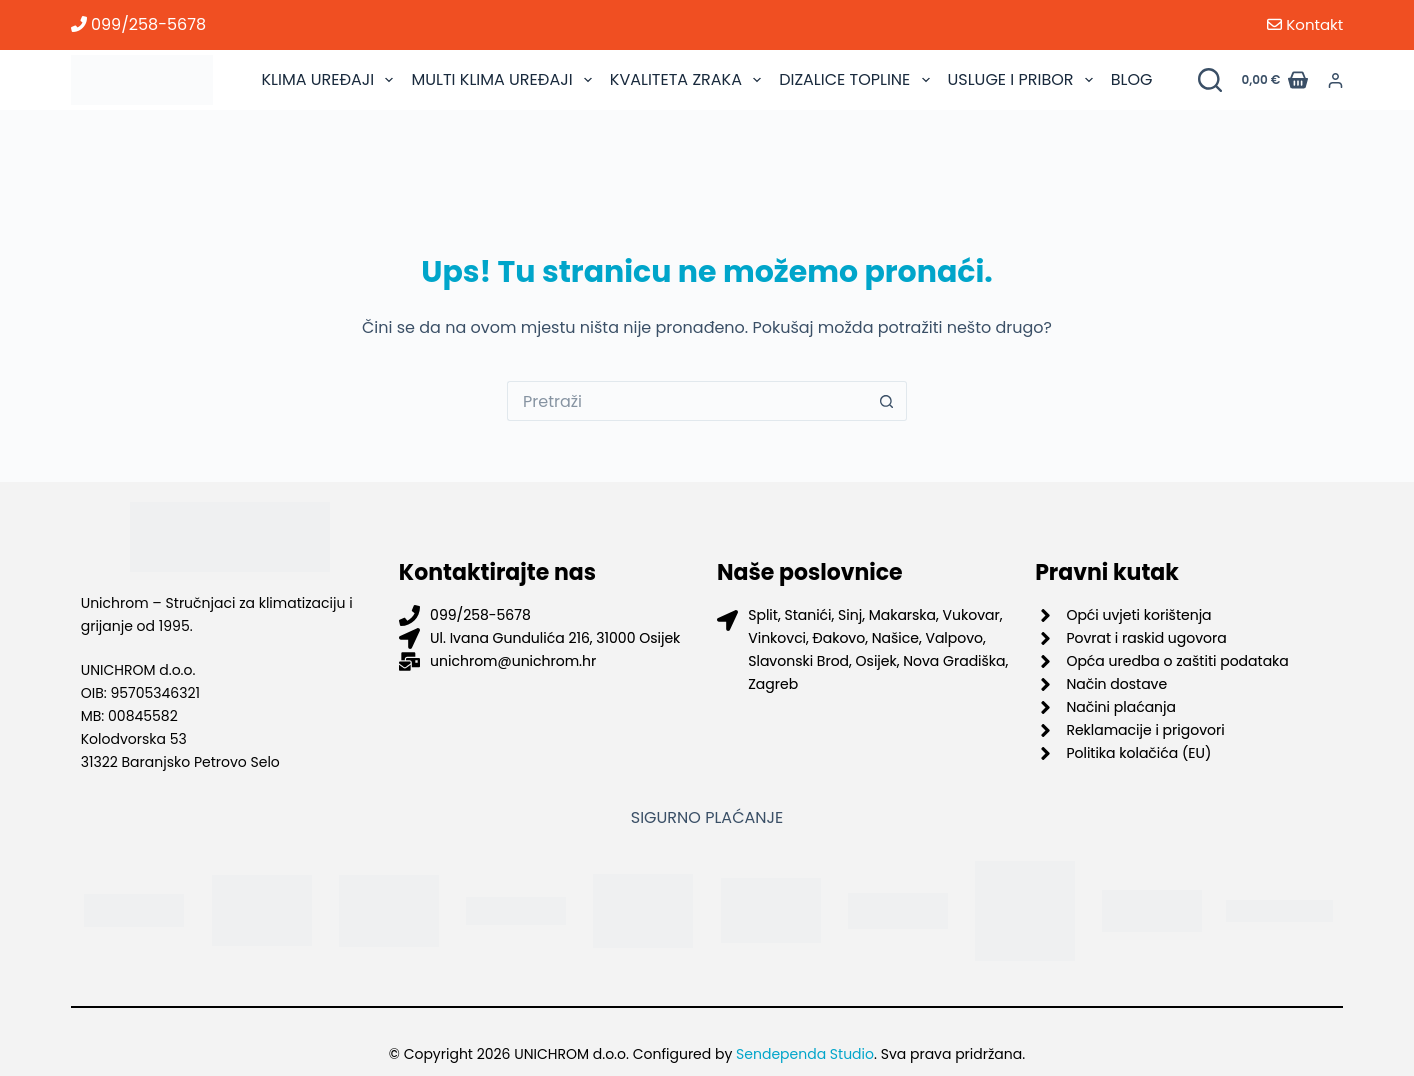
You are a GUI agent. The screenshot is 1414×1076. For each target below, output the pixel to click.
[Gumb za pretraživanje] (887, 401)
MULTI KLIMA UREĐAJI (503, 80)
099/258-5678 (138, 24)
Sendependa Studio (805, 1054)
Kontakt (1305, 24)
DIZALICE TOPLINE (856, 80)
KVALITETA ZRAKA (688, 80)
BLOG (1132, 79)
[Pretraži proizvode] (1210, 80)
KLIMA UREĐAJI (329, 80)
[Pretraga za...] (687, 401)
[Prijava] (1335, 80)
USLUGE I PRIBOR (1023, 80)
